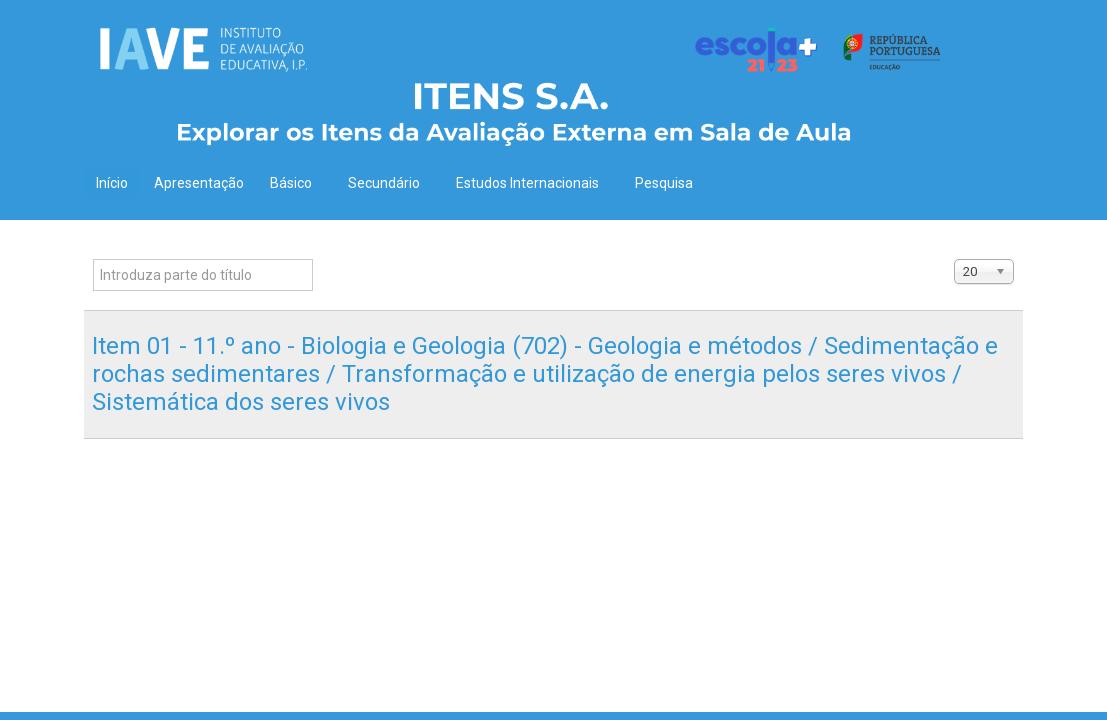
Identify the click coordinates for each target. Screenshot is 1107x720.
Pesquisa (664, 183)
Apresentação (199, 183)
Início (112, 183)
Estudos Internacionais (532, 183)
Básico (296, 183)
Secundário (389, 183)
